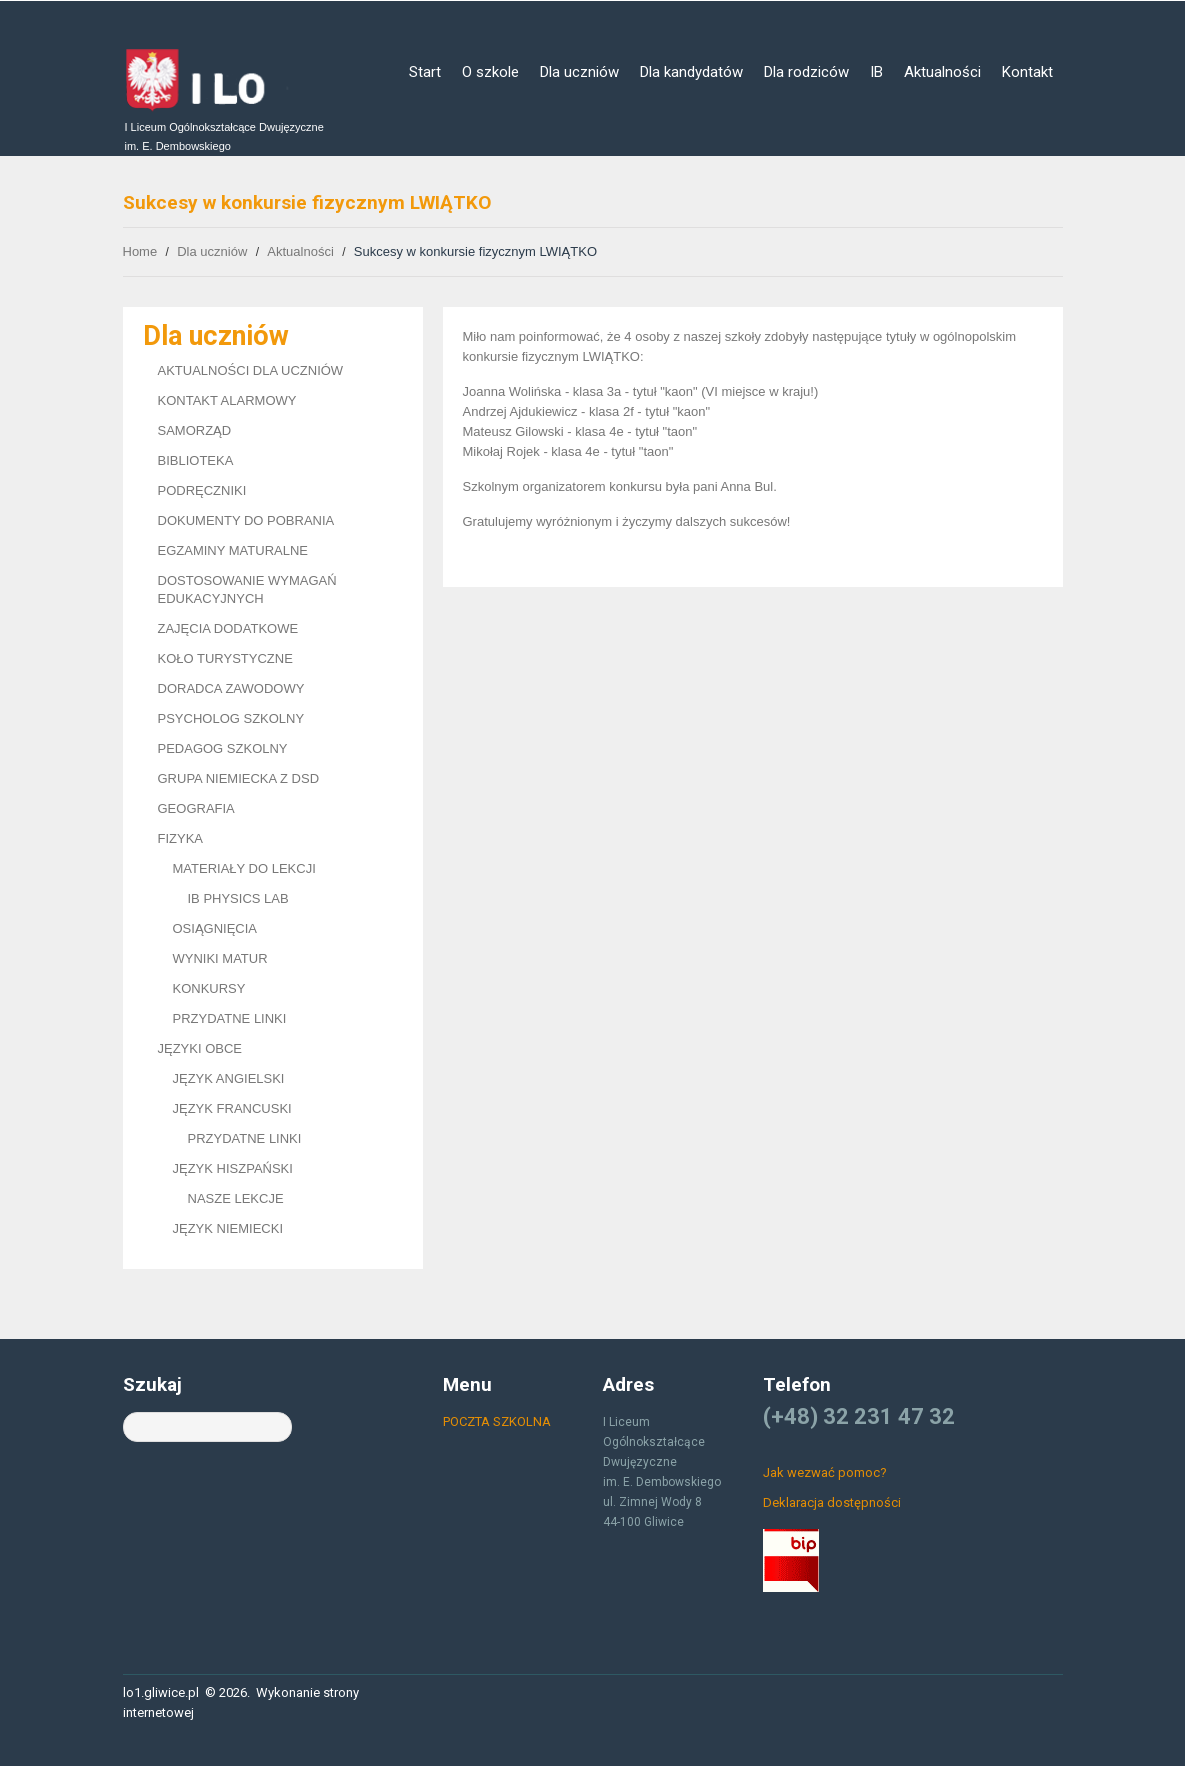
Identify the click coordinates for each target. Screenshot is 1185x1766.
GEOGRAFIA (196, 808)
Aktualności (942, 72)
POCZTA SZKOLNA (497, 1421)
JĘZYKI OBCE (200, 1048)
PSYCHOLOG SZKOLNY (231, 718)
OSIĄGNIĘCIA (215, 928)
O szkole (490, 72)
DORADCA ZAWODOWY (231, 688)
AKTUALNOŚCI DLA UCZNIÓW (251, 370)
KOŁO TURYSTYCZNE (225, 658)
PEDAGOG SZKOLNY (223, 748)
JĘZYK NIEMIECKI (228, 1228)
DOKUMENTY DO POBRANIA (246, 520)
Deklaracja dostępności (832, 1502)
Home (140, 251)
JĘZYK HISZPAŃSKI (233, 1168)
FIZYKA (181, 838)
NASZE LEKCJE (236, 1198)
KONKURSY (209, 988)
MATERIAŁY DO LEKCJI (244, 868)
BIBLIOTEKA (196, 460)
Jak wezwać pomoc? (825, 1472)
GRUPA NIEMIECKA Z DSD (239, 778)
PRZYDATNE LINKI (230, 1018)
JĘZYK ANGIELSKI (229, 1078)
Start (425, 72)
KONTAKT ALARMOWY (227, 400)
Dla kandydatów (691, 72)
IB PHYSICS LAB (238, 898)
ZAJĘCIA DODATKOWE (228, 628)
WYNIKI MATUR (220, 958)
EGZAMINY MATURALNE (233, 550)
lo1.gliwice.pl (161, 1692)
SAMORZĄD (195, 430)
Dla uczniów (579, 72)
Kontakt (1027, 72)
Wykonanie (288, 1692)
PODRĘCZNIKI (202, 490)
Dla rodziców (806, 72)
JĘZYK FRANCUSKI (232, 1108)
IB (876, 72)
